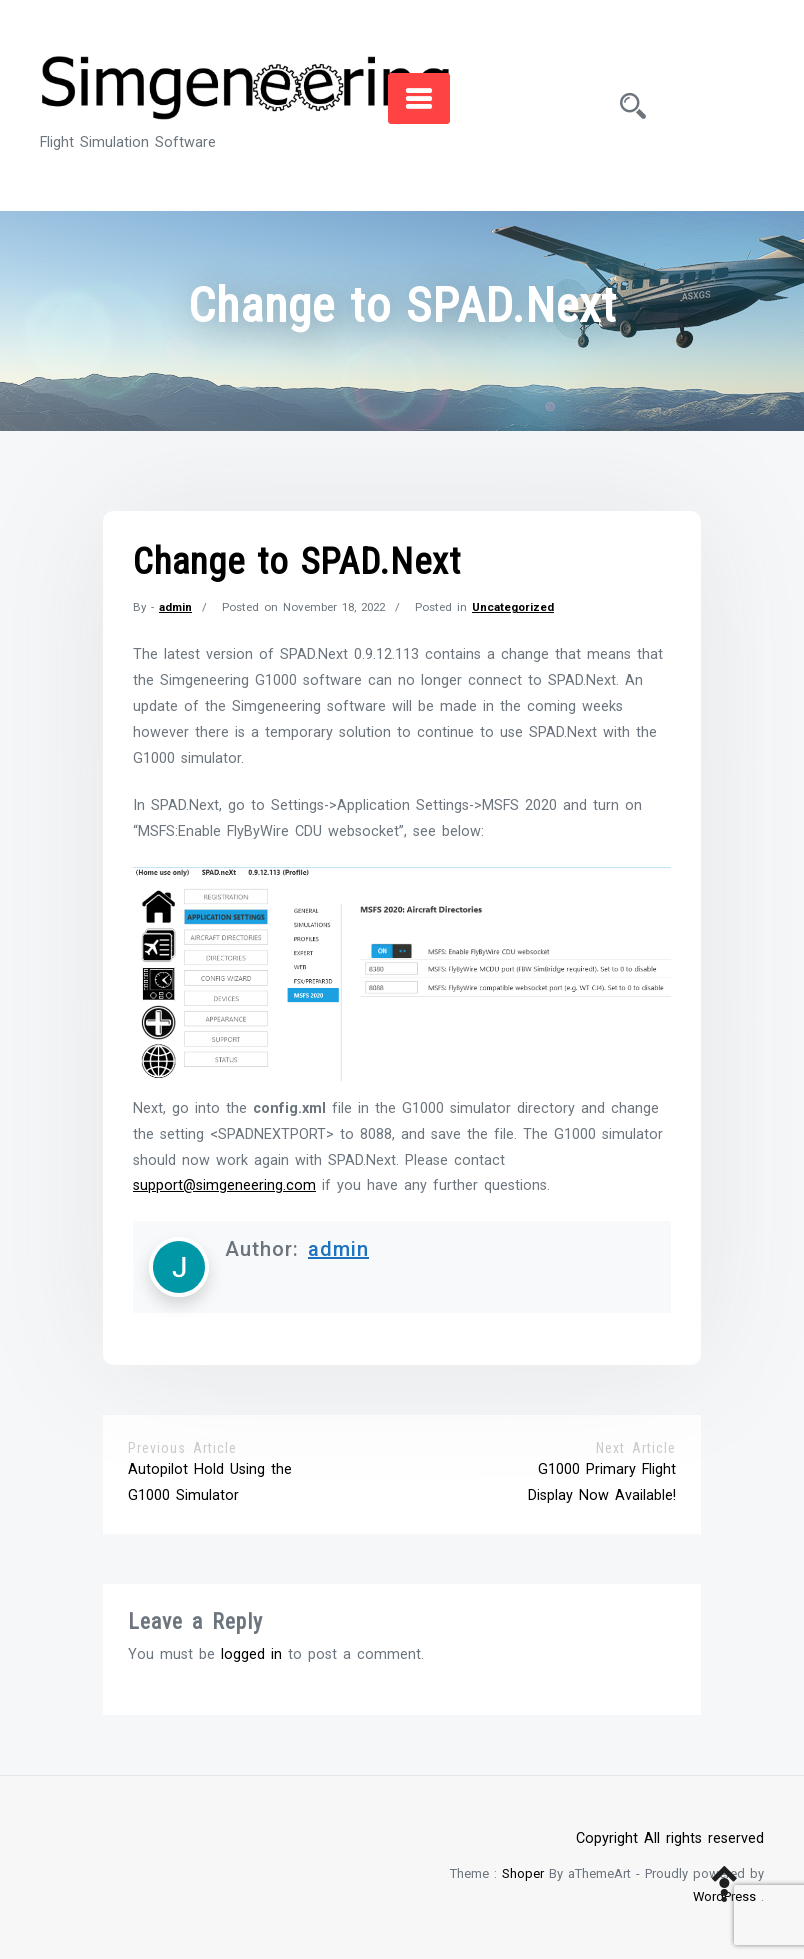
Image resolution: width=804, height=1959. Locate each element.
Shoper (523, 1873)
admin (175, 607)
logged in (251, 1654)
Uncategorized (513, 607)
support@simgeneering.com (224, 1185)
